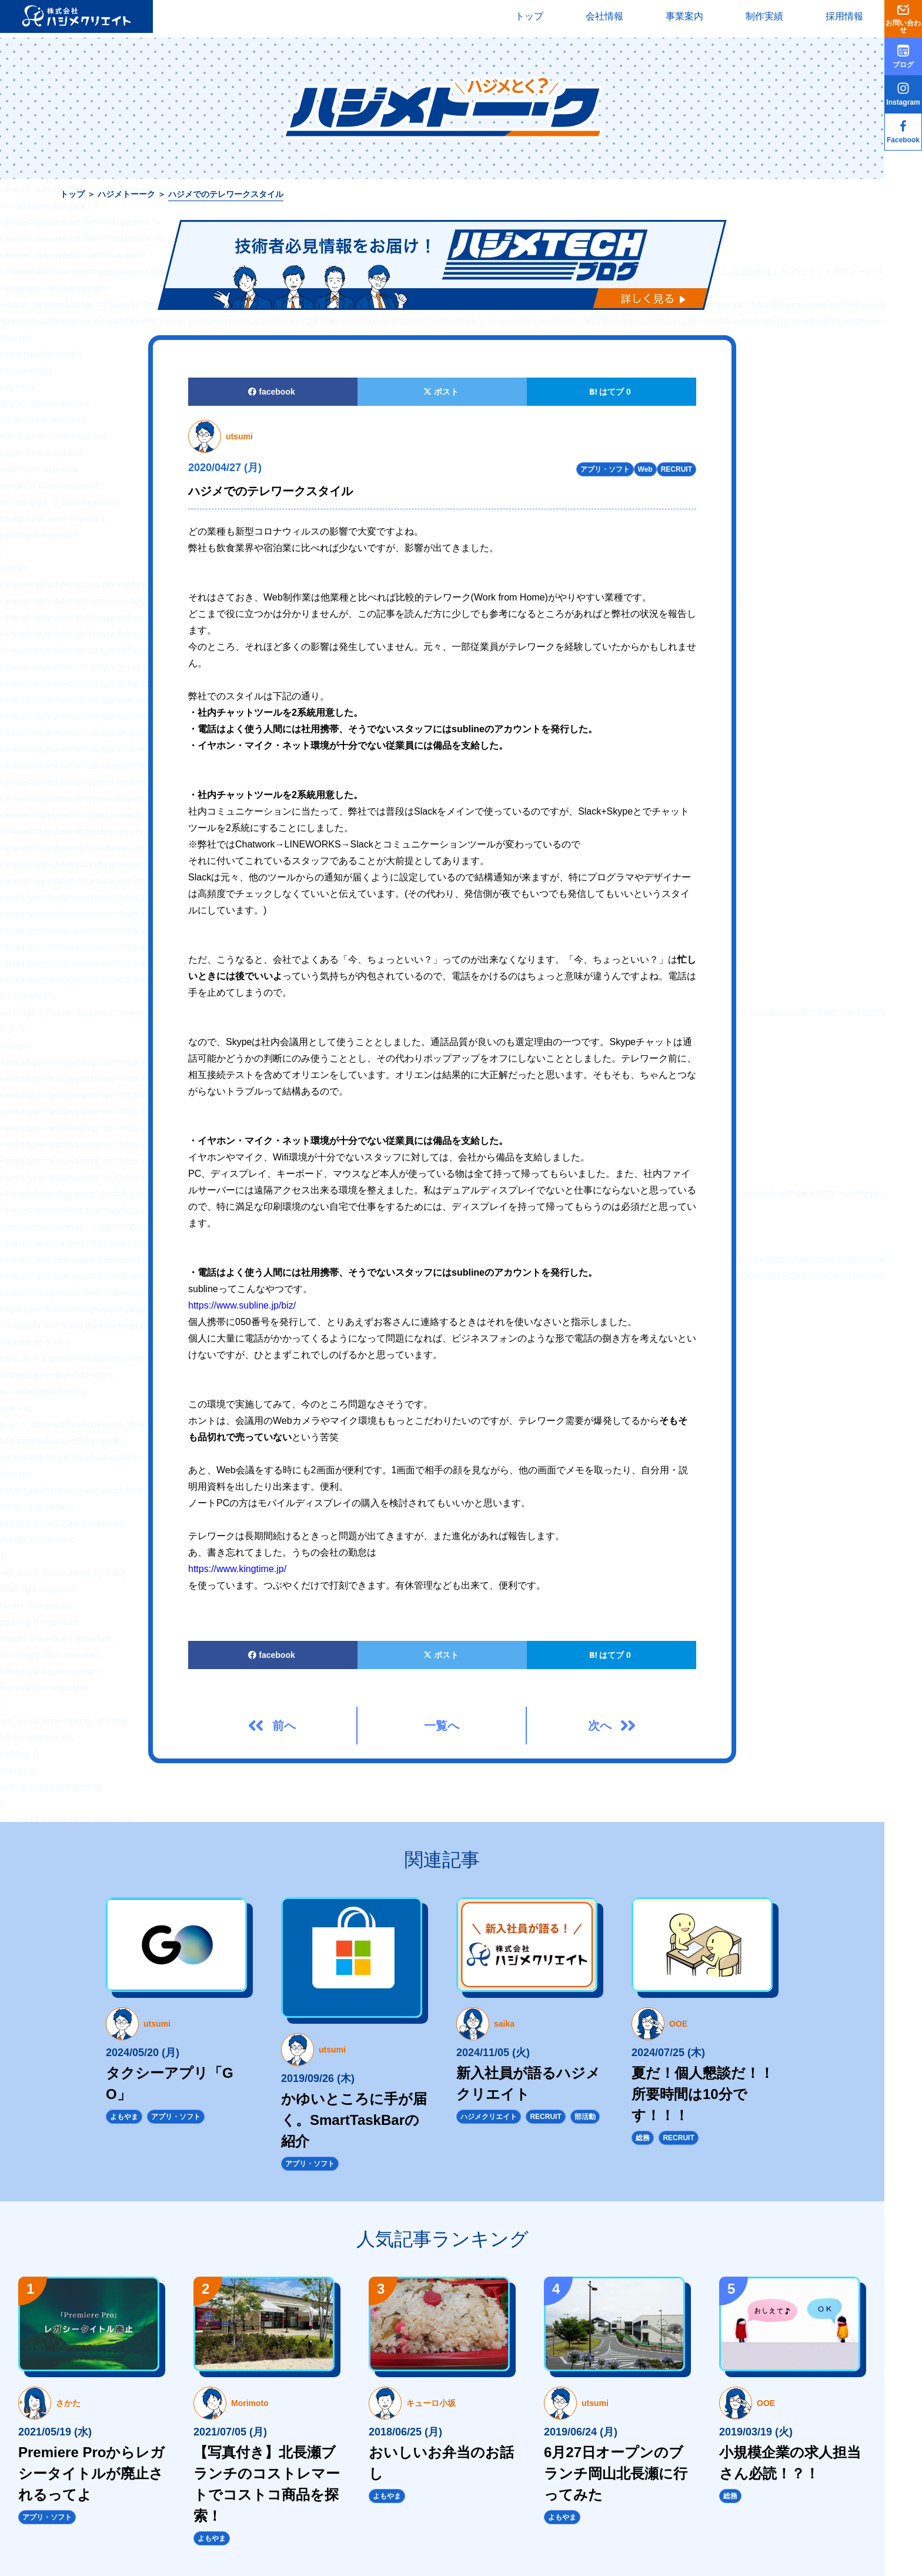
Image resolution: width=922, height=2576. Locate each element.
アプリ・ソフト (605, 469)
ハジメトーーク (126, 194)
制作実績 (764, 16)
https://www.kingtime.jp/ (237, 1569)
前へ (284, 1725)
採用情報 (844, 16)
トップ (529, 16)
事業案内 (684, 16)
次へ (600, 1725)
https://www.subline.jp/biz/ (242, 1305)
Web (645, 469)
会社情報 (604, 16)
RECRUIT (676, 469)
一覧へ (441, 1725)
